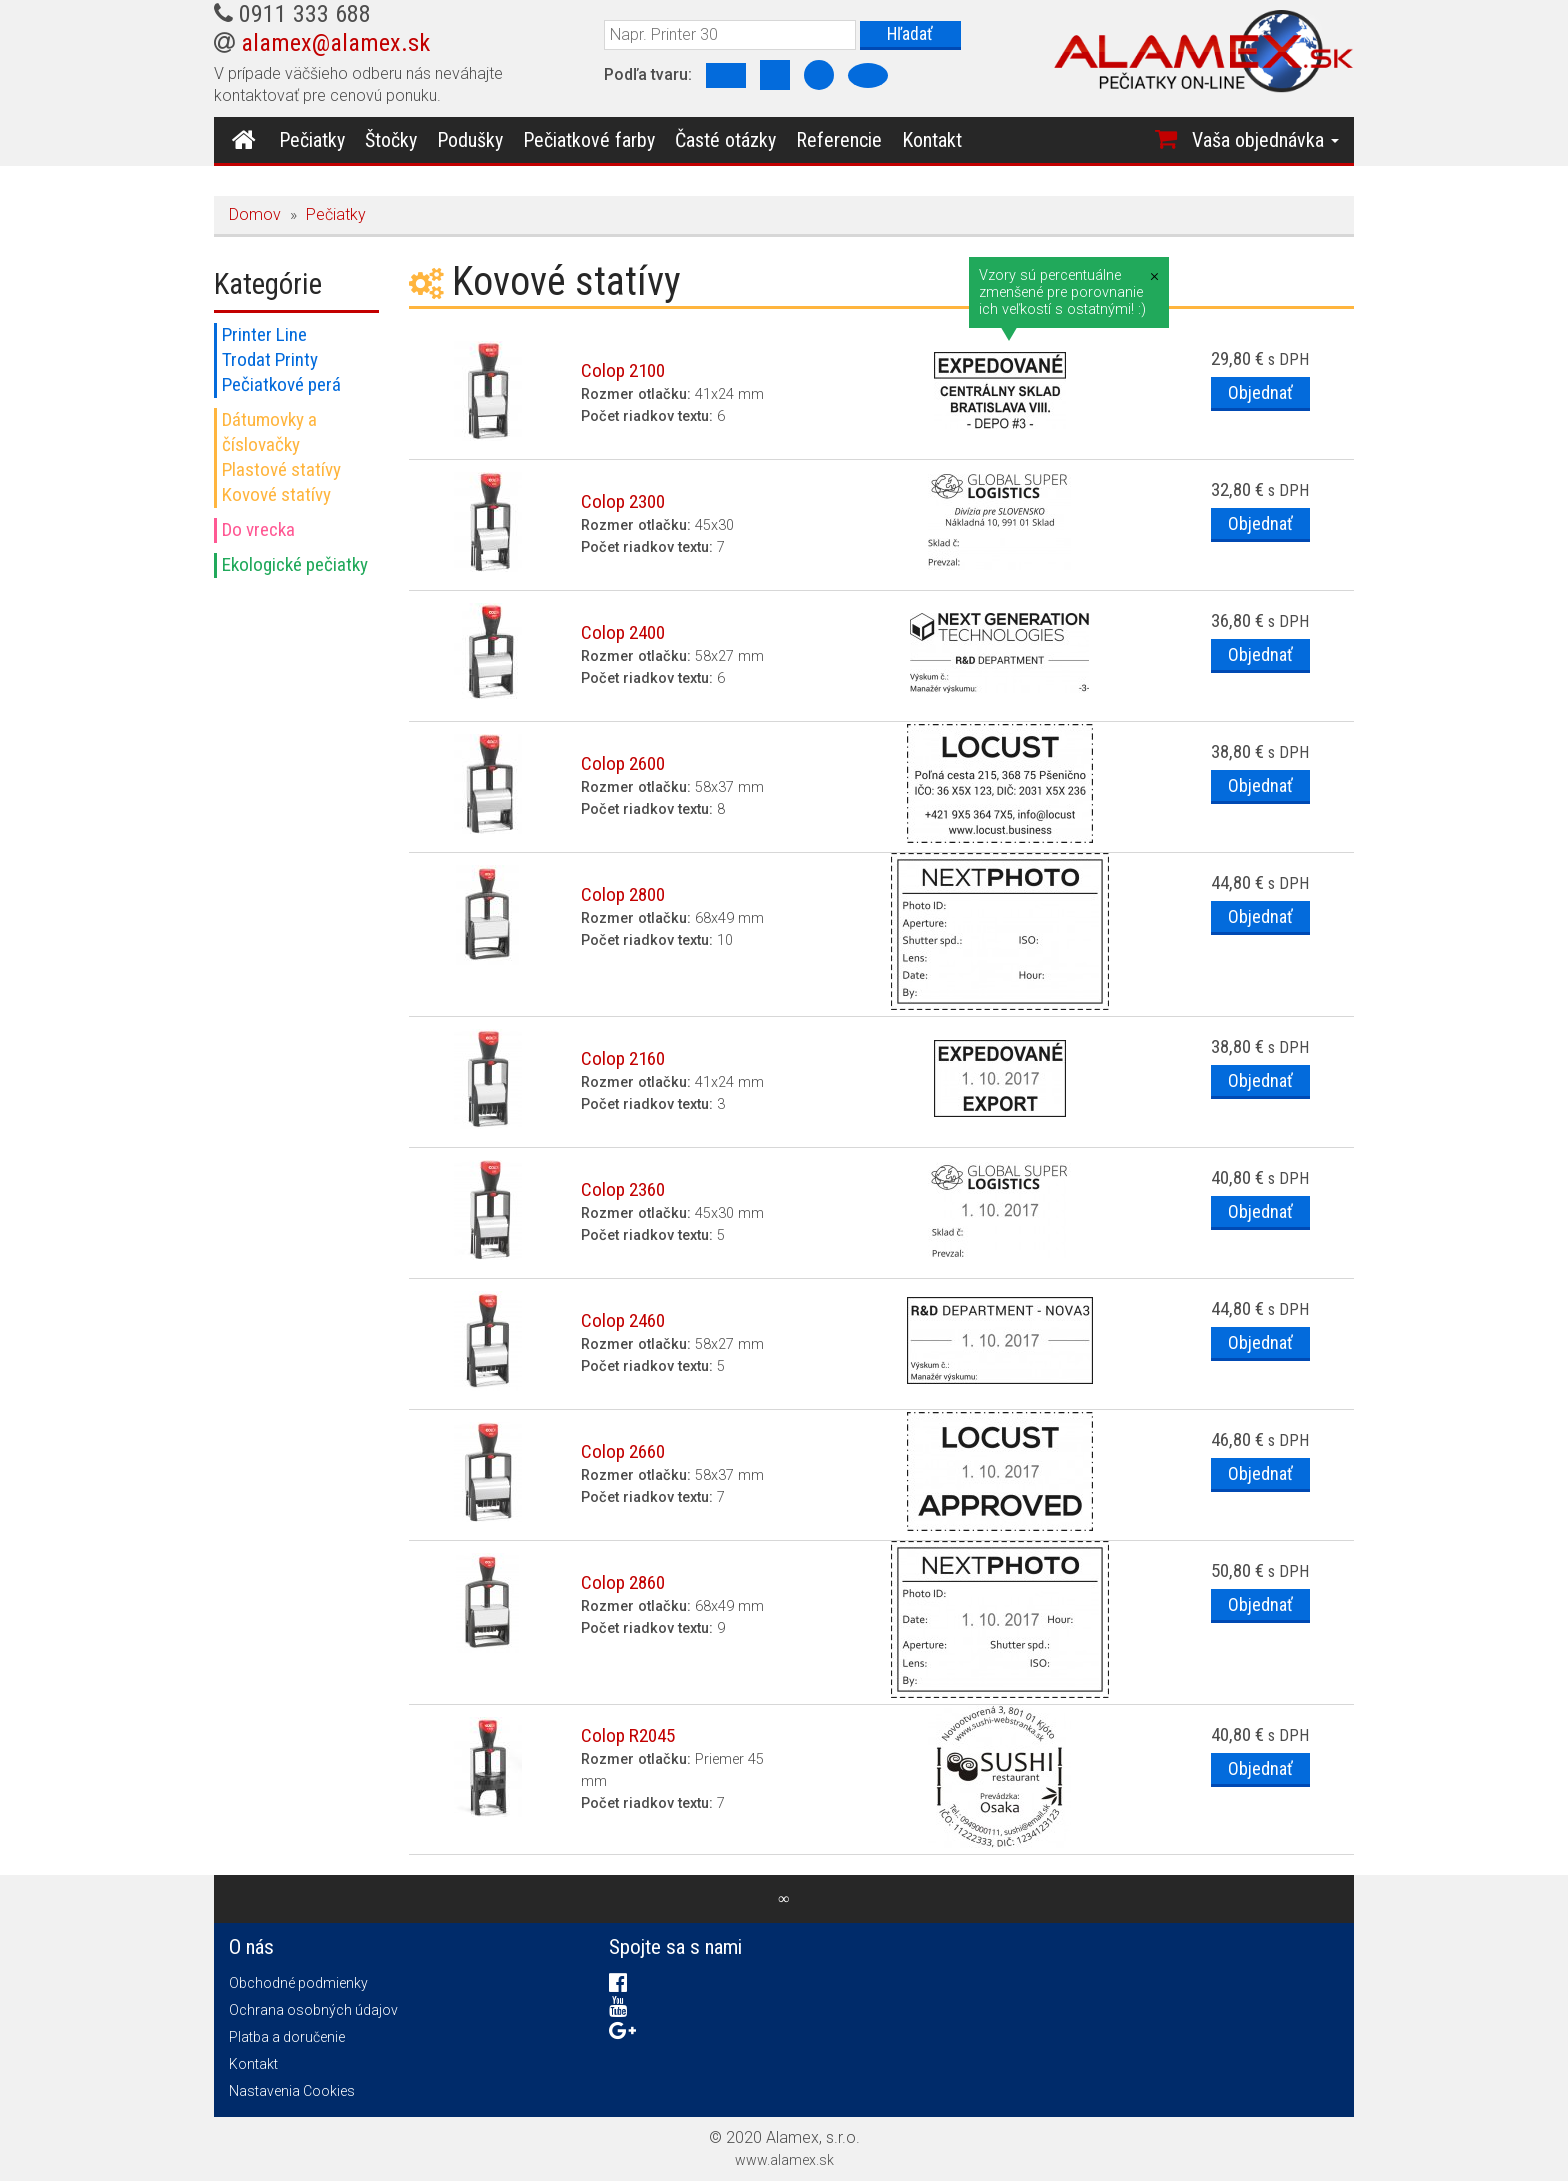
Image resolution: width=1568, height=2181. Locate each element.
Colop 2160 (623, 1058)
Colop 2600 (623, 763)
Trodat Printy (270, 359)
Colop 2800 (623, 894)
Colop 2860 (623, 1582)
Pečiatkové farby (586, 140)
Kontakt (929, 140)
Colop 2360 (623, 1189)
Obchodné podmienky (298, 1983)
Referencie (836, 140)
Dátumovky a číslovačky (269, 432)
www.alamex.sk (784, 2160)
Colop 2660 (623, 1451)
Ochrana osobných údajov (313, 2010)
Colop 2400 (623, 632)
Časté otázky (722, 140)
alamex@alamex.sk (335, 43)
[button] (1211, 140)
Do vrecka (258, 529)
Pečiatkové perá (281, 384)
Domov (255, 214)
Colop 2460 (623, 1320)
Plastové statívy (281, 469)
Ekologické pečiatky (295, 564)
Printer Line (264, 334)
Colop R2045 (628, 1735)
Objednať (1259, 393)
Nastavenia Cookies (292, 2091)
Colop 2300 (623, 501)
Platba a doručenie (287, 2037)
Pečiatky (309, 140)
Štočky (388, 140)
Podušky (467, 140)
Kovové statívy (276, 494)
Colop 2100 (623, 370)
